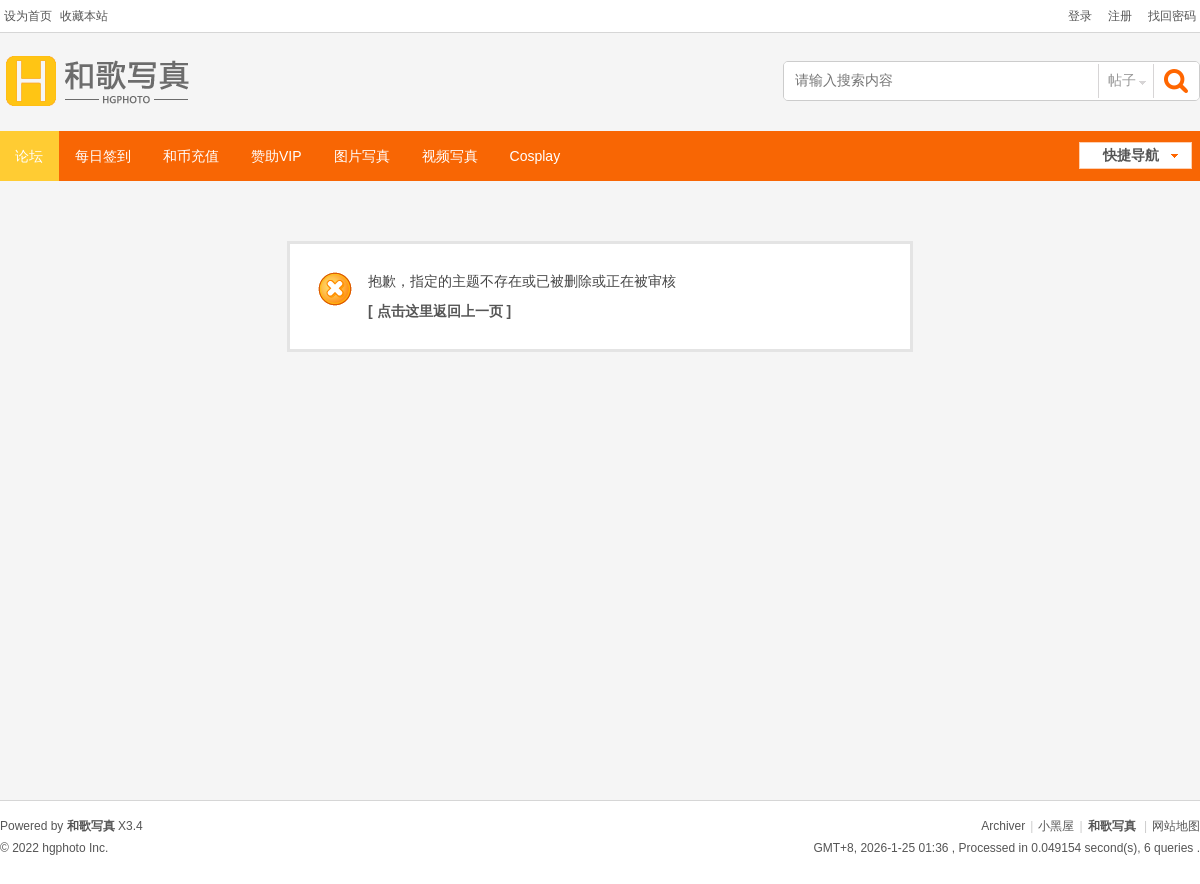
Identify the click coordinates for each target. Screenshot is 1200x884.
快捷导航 (1131, 155)
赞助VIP (276, 156)
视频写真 (450, 156)
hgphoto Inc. (75, 848)
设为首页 (28, 16)
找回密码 (1172, 16)
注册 (1120, 16)
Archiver (1003, 826)
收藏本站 (84, 16)
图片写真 (362, 156)
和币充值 (191, 156)
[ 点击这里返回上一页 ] (439, 311)
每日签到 (103, 156)
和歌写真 (1112, 826)
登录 (1080, 16)
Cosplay (535, 156)
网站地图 (1176, 826)
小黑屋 (1056, 826)
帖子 (1122, 80)
